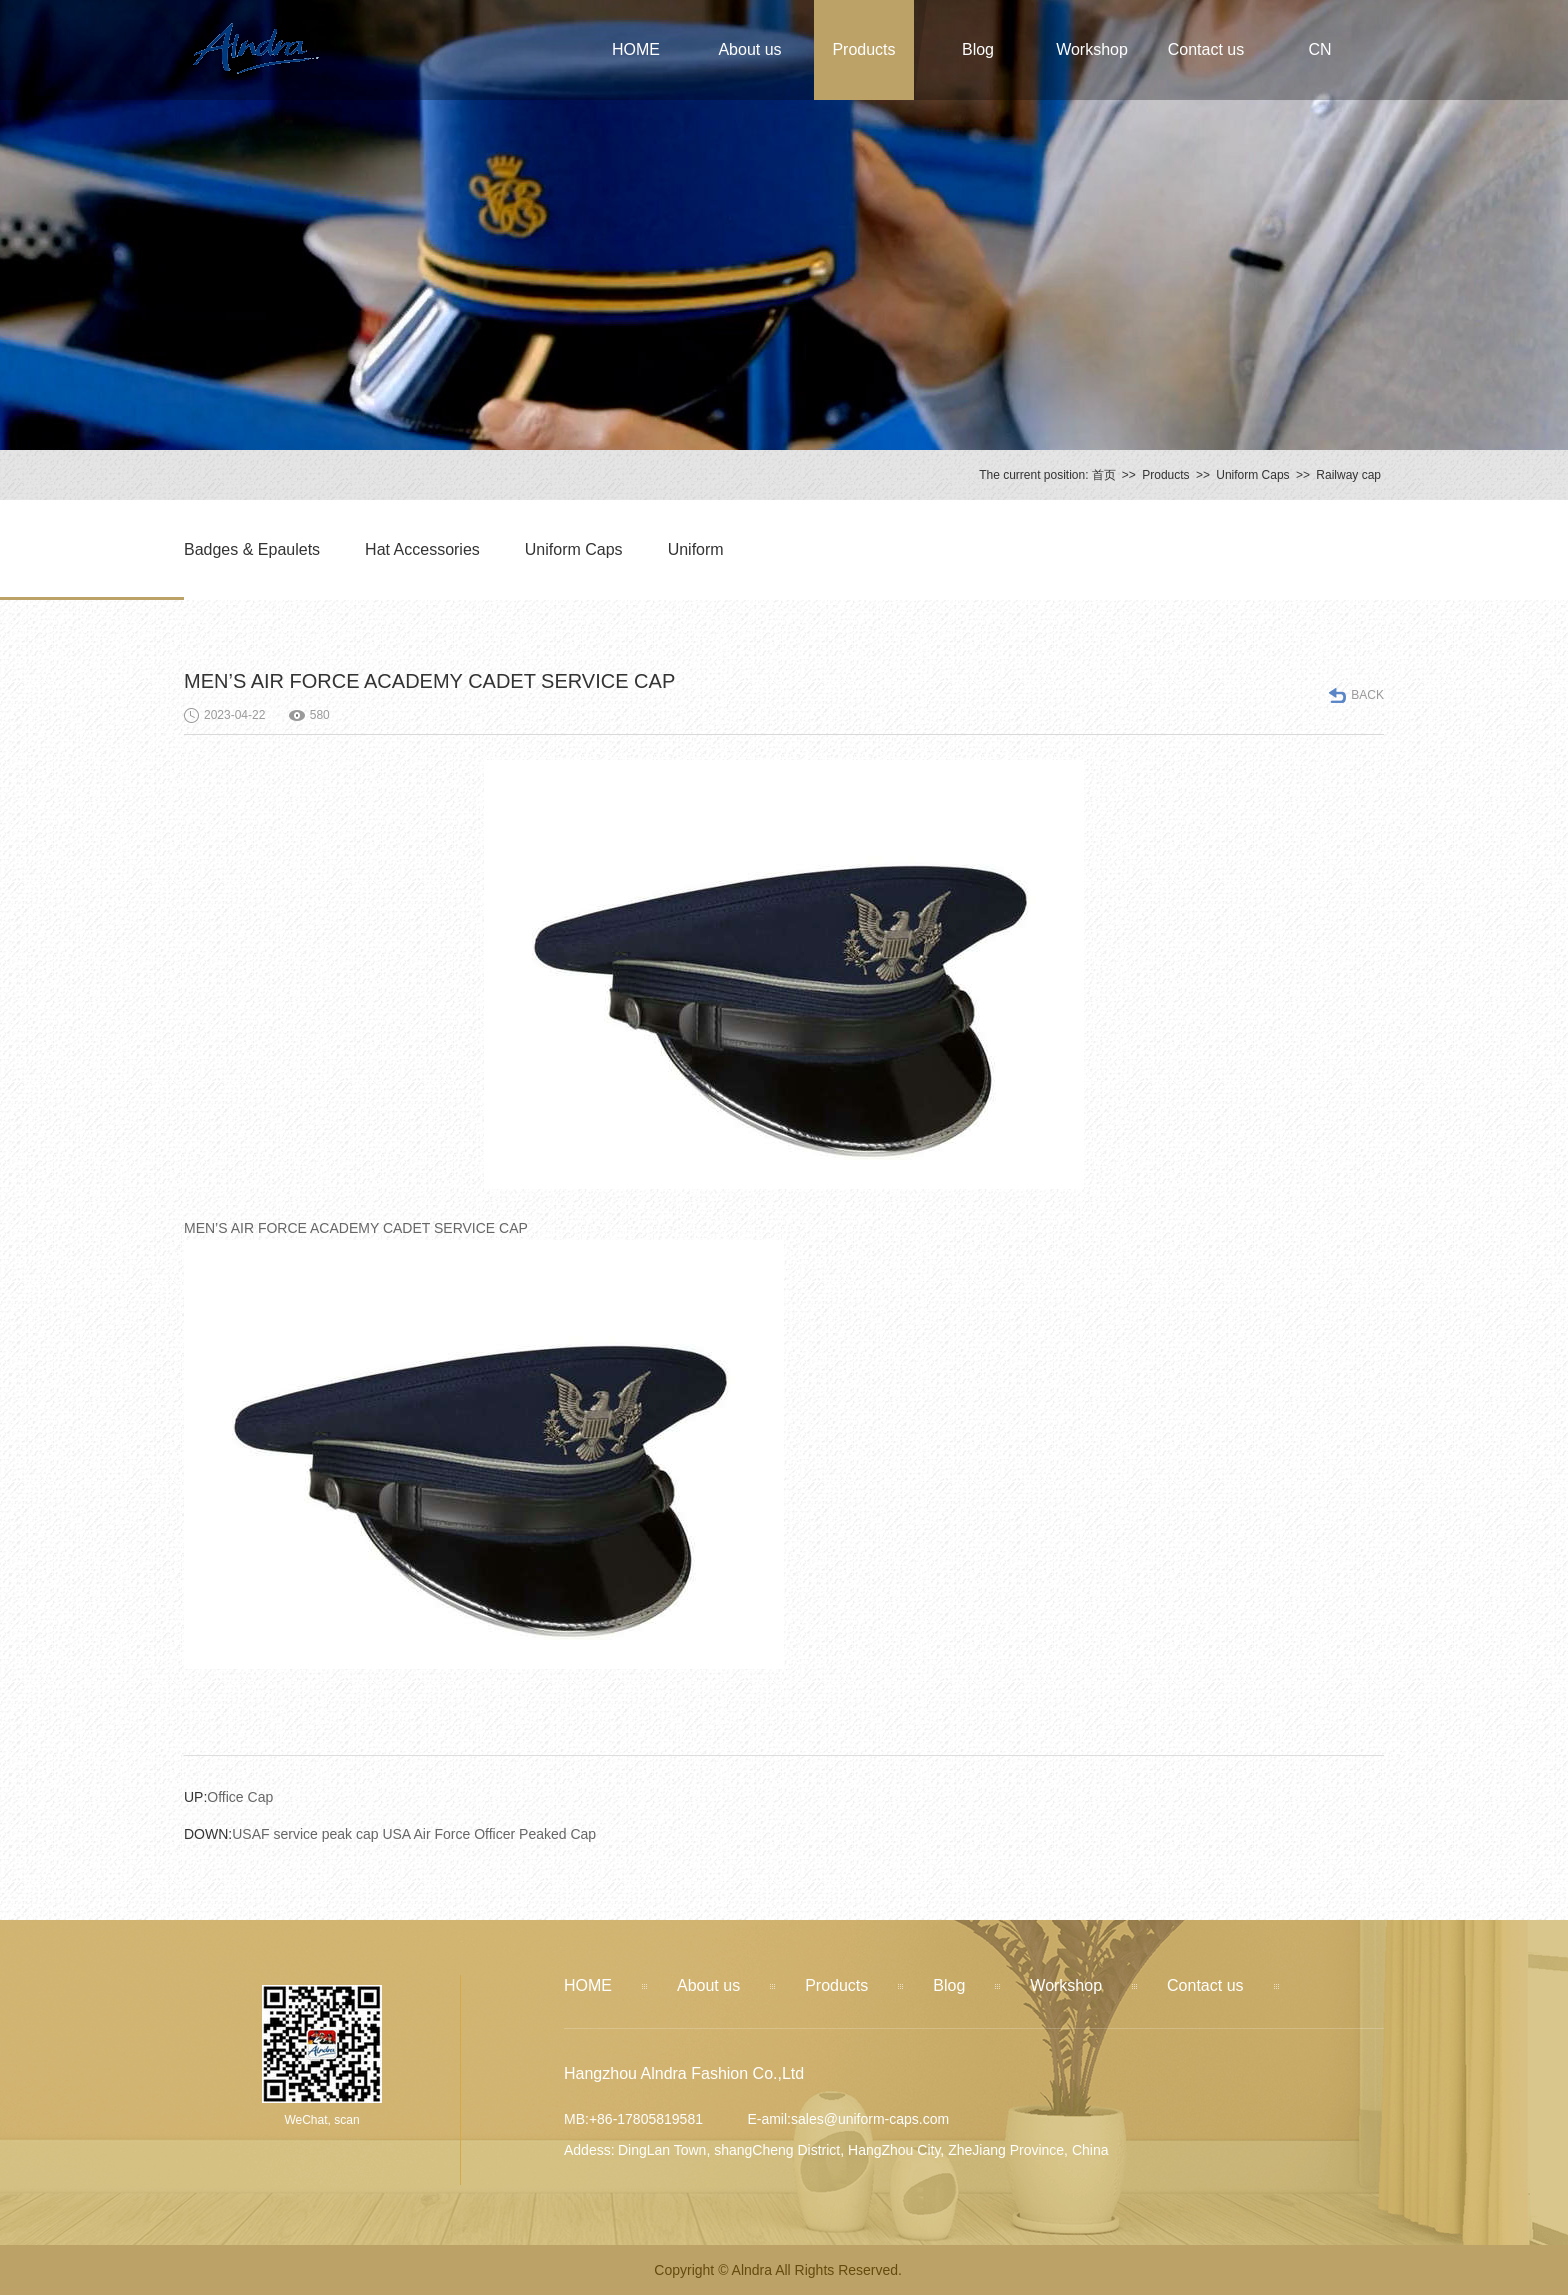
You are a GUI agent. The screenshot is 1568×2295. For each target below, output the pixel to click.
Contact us (1206, 49)
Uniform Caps (1252, 475)
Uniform (696, 549)
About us (749, 49)
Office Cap (228, 1797)
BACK (1367, 695)
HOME (636, 49)
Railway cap (1348, 475)
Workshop (1092, 49)
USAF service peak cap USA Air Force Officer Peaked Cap (390, 1834)
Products (863, 49)
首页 (1104, 475)
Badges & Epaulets (252, 549)
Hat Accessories (422, 549)
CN (1319, 49)
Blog (978, 49)
